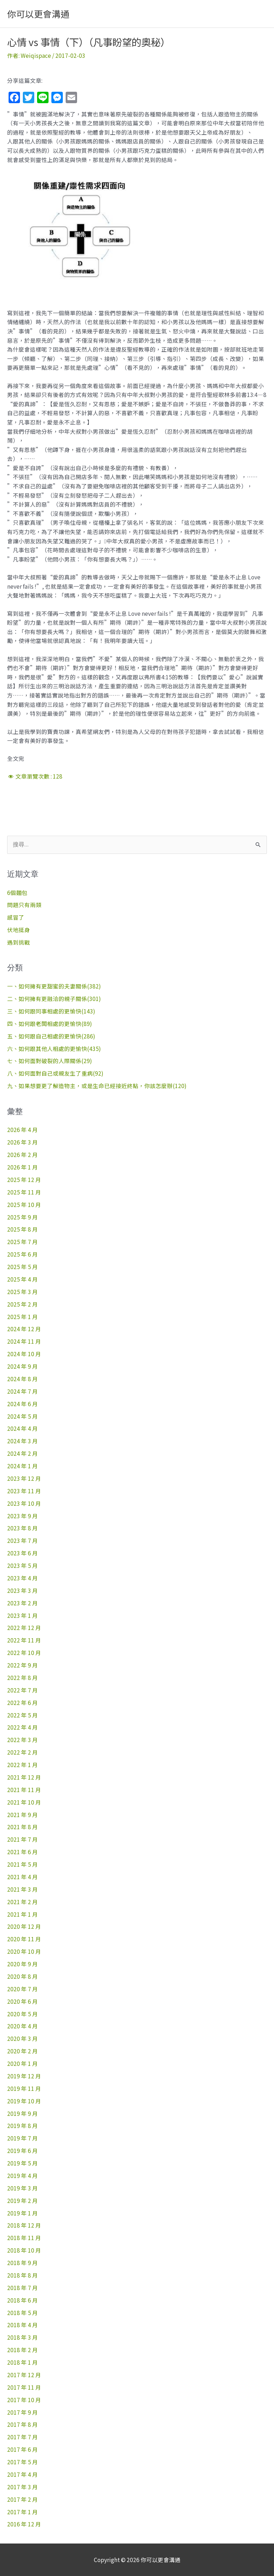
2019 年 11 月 (24, 2088)
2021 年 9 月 (22, 1814)
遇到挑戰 (18, 942)
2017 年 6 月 (22, 2449)
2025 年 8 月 (22, 1229)
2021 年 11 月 (24, 1789)
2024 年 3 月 (22, 1441)
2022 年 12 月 (24, 1627)
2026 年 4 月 (22, 1129)
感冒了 (15, 917)
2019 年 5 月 (22, 2163)
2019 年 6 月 (22, 2150)
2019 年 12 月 (24, 2076)
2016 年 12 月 (24, 2524)
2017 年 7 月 (22, 2437)
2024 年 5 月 (22, 1416)
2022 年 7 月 (22, 1690)
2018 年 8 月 (22, 2275)
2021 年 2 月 (22, 1902)
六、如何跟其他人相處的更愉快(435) (54, 1048)
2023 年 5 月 (22, 1565)
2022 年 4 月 (22, 1727)
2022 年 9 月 (22, 1665)
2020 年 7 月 (22, 1989)
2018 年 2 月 (22, 2350)
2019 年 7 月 (22, 2138)
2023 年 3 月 (22, 1590)
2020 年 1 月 (22, 2063)
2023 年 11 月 (24, 1491)
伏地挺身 (18, 930)
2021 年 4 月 (22, 1877)
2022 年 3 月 (22, 1740)
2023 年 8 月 (22, 1528)
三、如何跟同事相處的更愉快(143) (51, 1011)
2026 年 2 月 (22, 1154)
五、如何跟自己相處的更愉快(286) (51, 1036)
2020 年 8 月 (22, 1976)
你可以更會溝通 (38, 13)
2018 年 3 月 (22, 2337)
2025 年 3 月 (22, 1291)
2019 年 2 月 (22, 2200)
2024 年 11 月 (24, 1341)
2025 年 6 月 (22, 1254)
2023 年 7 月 (22, 1540)
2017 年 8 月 (22, 2424)
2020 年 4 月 (22, 2026)
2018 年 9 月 (22, 2262)
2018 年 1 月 (22, 2362)
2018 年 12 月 (24, 2225)
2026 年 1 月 (22, 1167)
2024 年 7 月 (22, 1391)
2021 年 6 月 (22, 1852)
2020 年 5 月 (22, 2014)
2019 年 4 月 (22, 2175)
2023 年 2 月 (22, 1603)
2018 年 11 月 (24, 2238)
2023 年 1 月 (22, 1615)
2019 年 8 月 (22, 2125)
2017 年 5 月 (22, 2462)
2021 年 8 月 (22, 1827)
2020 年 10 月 (24, 1951)
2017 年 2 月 (22, 2499)
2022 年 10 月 (24, 1652)
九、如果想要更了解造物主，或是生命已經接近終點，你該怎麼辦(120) (97, 1086)
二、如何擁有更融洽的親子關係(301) (54, 998)
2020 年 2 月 (22, 2051)
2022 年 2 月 (22, 1752)
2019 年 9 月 (22, 2113)
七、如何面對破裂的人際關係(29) (49, 1061)
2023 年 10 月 (24, 1503)
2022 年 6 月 (22, 1702)
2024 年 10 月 (24, 1354)
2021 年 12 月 (24, 1777)
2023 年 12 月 (24, 1478)
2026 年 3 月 (22, 1142)
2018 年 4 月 (22, 2325)
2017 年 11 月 (24, 2387)
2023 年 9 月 (22, 1516)
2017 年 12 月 (24, 2375)
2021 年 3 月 (22, 1889)
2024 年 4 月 (22, 1428)
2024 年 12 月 (24, 1329)
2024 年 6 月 (22, 1404)
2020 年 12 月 (24, 1926)
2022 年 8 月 (22, 1677)
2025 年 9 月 (22, 1217)
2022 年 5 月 (22, 1715)
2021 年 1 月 (22, 1914)
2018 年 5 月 (22, 2312)
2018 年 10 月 (24, 2250)
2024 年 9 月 (22, 1366)
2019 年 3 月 (22, 2188)
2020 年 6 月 (22, 2001)
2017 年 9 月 (22, 2412)
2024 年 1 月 (22, 1466)
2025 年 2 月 (22, 1304)
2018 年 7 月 (22, 2287)
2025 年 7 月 (22, 1242)
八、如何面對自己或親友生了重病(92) (55, 1073)
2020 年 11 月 (24, 1939)
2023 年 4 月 (22, 1578)
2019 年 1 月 (22, 2213)
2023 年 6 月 (22, 1553)
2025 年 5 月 (22, 1267)
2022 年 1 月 (22, 1765)
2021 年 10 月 (24, 1802)
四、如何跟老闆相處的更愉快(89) (49, 1023)
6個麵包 (17, 892)
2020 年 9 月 (22, 1964)
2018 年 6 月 (22, 2300)
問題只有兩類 (24, 905)
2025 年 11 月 (24, 1192)
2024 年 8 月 (22, 1379)
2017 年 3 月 (22, 2487)
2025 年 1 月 (22, 1316)
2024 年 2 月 (22, 1453)
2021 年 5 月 (22, 1864)
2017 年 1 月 (22, 2512)
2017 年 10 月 (24, 2400)
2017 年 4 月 (22, 2474)
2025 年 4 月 (22, 1279)
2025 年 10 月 (24, 1204)
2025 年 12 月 (24, 1179)
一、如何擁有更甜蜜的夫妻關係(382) (54, 986)
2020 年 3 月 (22, 2038)
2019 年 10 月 (24, 2101)
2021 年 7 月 (22, 1839)
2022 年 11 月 (24, 1640)
